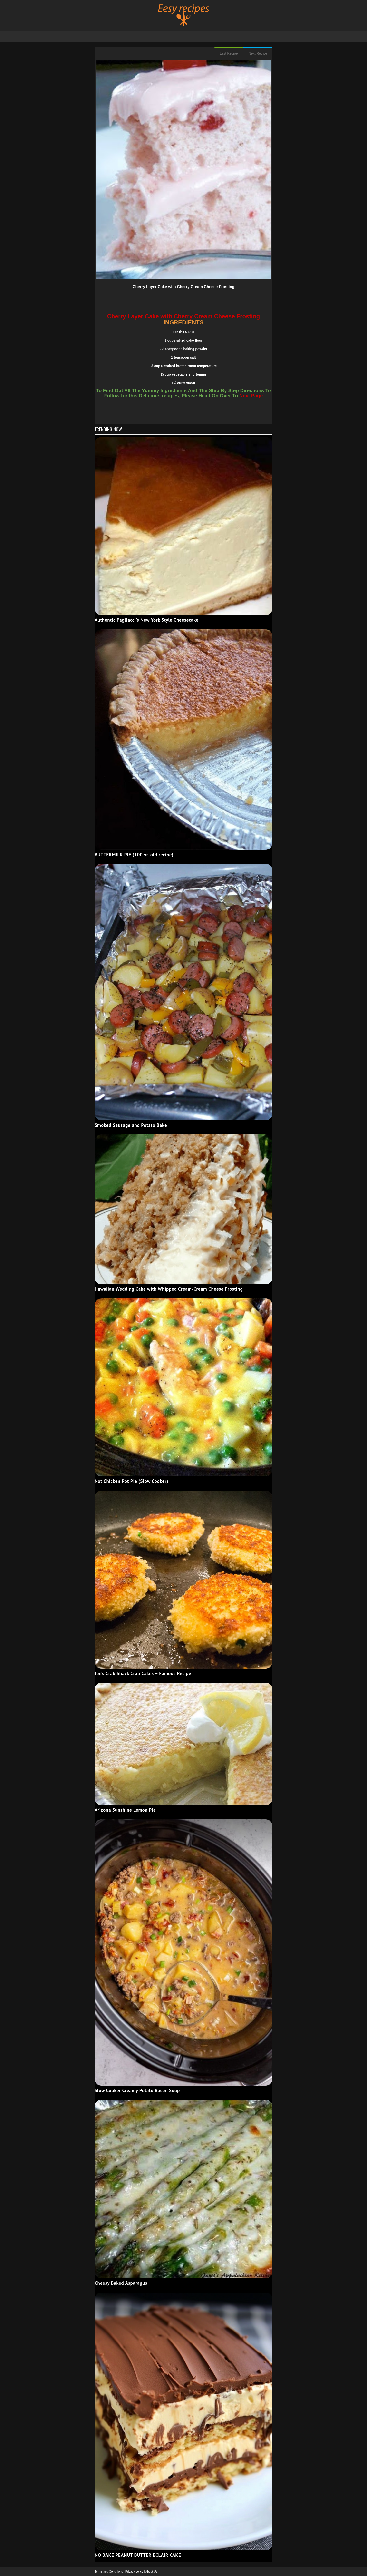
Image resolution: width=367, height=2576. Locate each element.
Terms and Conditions (109, 2571)
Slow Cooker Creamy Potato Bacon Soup (137, 2090)
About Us (151, 2571)
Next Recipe (258, 53)
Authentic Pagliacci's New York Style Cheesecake (147, 620)
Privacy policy (134, 2571)
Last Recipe (229, 53)
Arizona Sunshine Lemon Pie (125, 1810)
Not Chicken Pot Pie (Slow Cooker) (131, 1481)
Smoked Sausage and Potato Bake (131, 1125)
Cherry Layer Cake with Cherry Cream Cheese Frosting (183, 287)
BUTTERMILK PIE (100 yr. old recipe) (134, 855)
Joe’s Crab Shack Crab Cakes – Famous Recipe (143, 1673)
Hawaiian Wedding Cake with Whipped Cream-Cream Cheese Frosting (169, 1289)
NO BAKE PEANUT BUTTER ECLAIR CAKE (138, 2555)
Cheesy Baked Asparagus (121, 2283)
